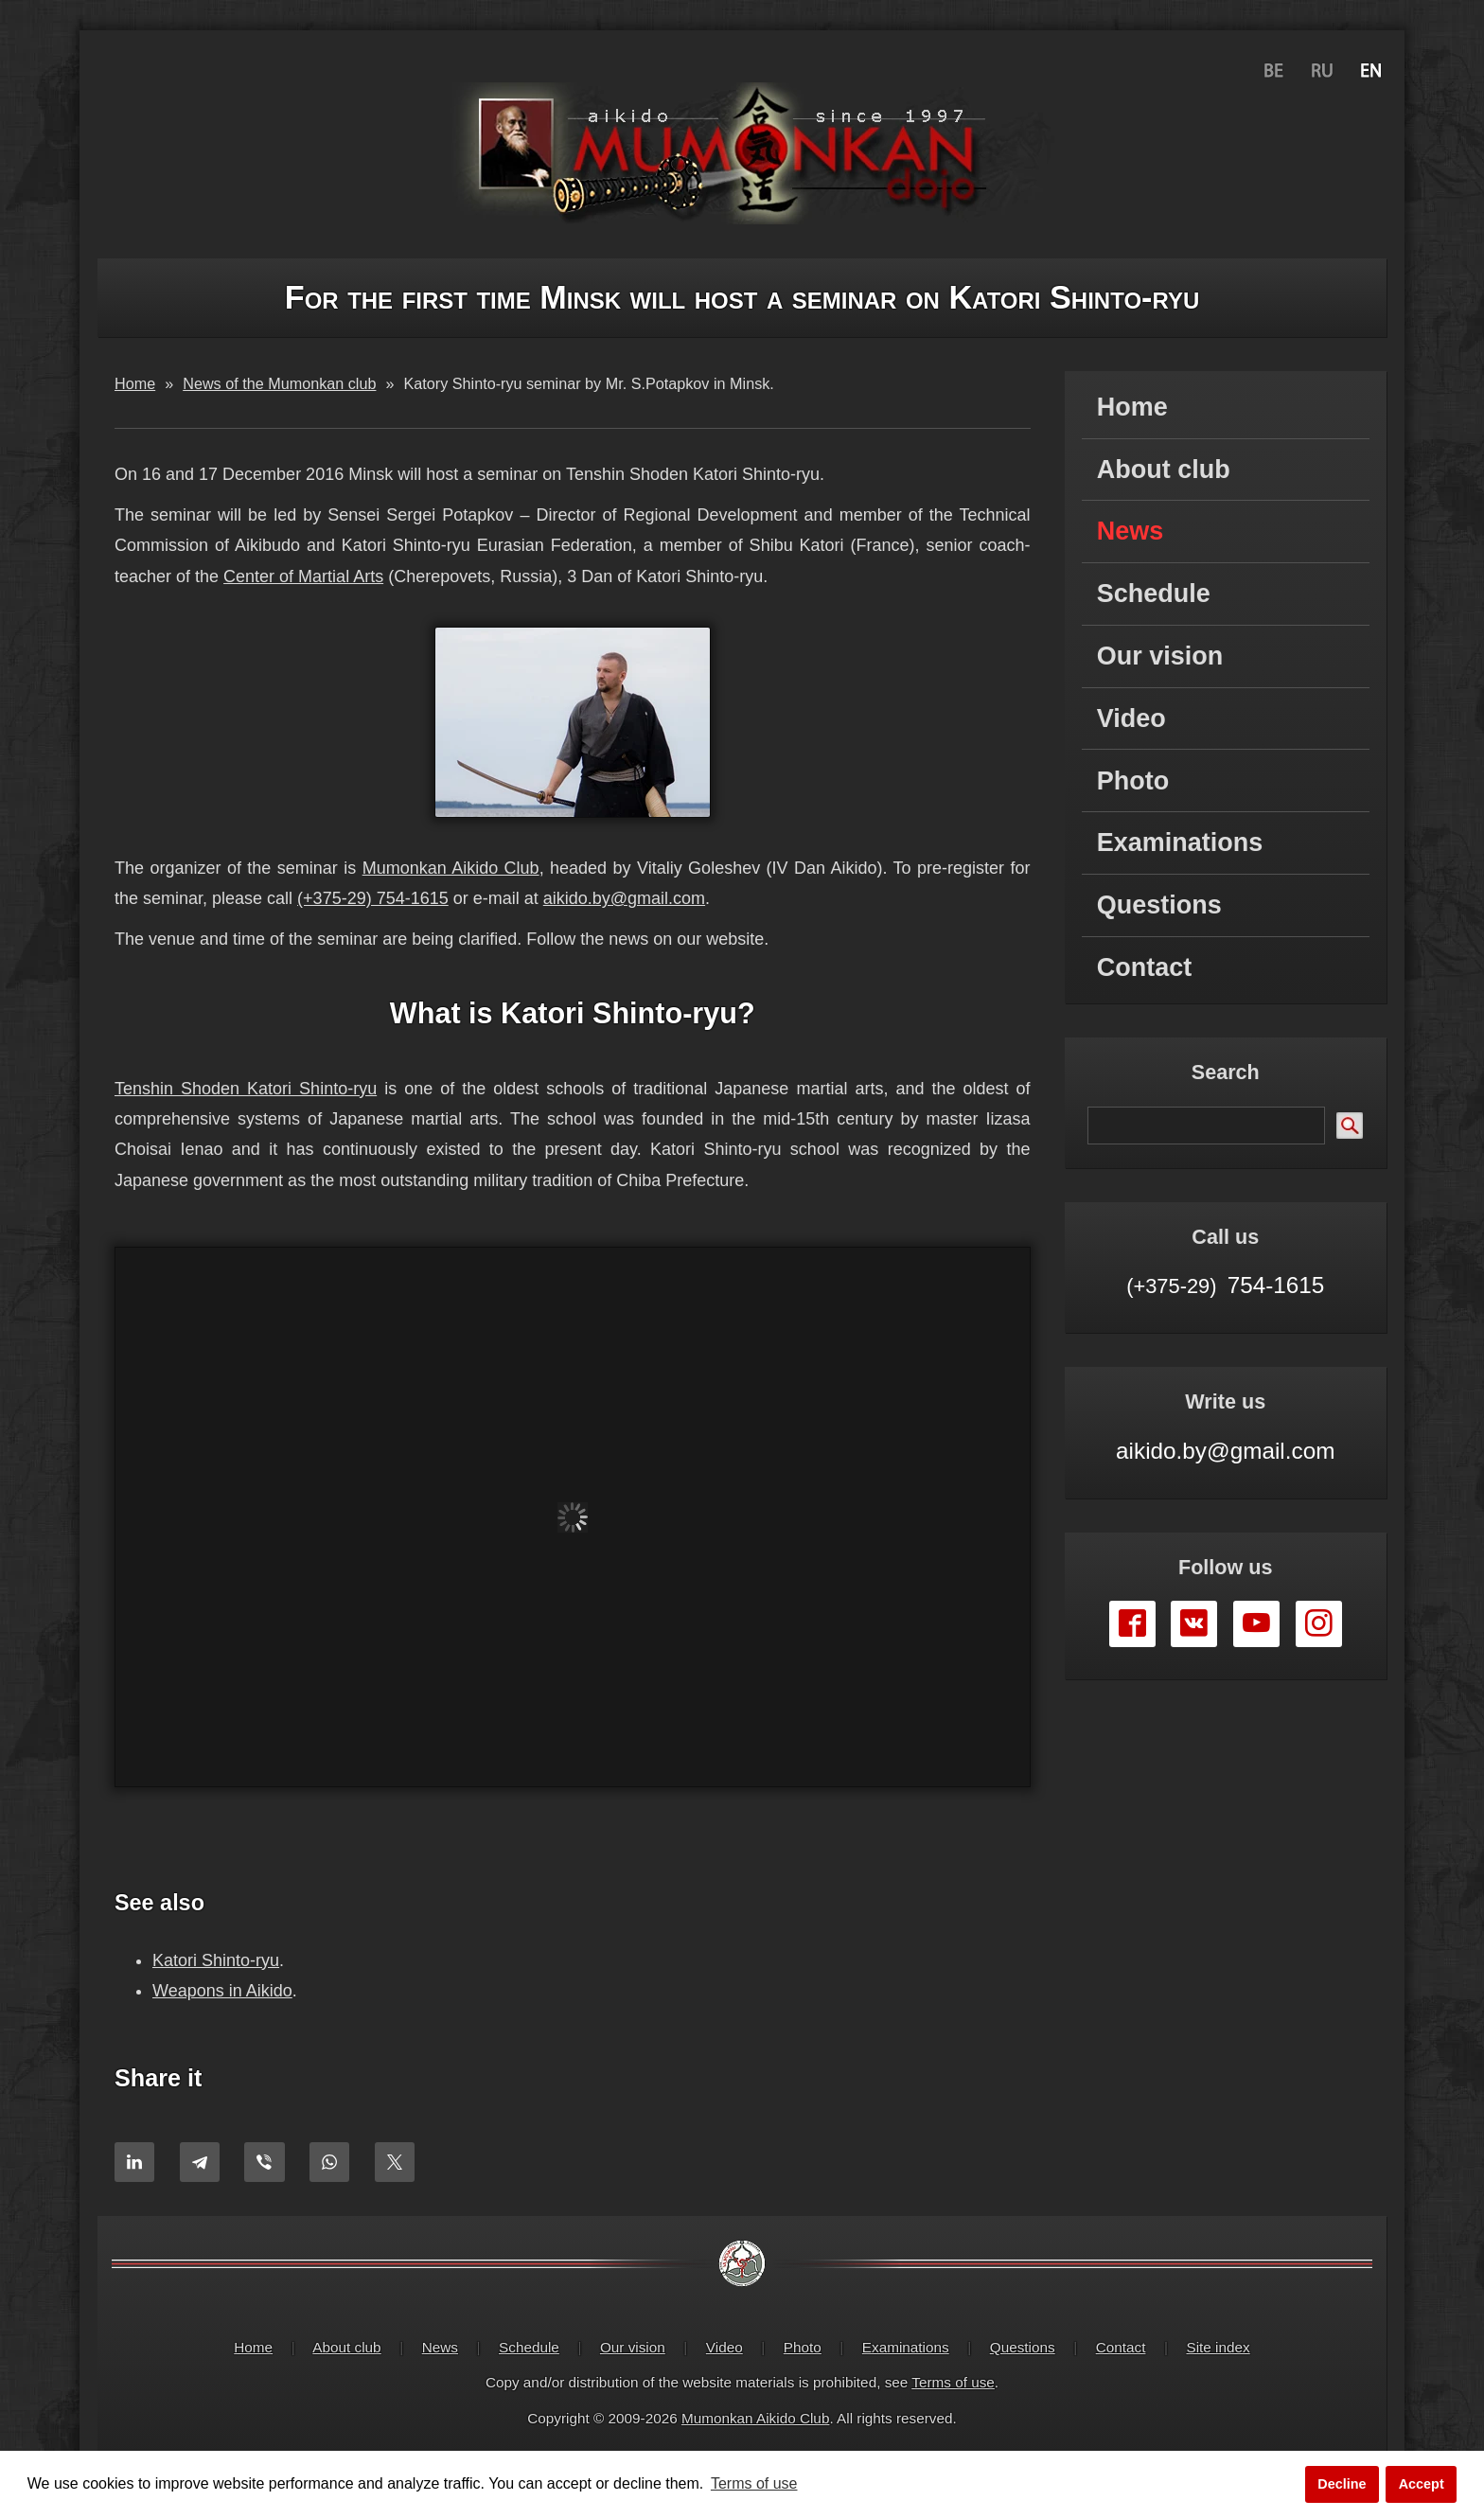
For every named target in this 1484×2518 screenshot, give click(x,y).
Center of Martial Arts (303, 576)
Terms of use (953, 2382)
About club (1163, 469)
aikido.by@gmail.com (624, 898)
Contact (1144, 967)
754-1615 (1225, 1285)
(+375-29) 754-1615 (373, 898)
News (1130, 531)
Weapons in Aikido (222, 1990)
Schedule (1153, 593)
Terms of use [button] (754, 2483)
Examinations (1180, 842)
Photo (1133, 781)
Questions (1159, 905)
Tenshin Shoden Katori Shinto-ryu (246, 1088)
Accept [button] (1421, 2483)
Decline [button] (1341, 2483)
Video (1131, 718)
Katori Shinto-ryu (215, 1960)
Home (1132, 407)
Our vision (1160, 656)
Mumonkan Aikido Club (450, 868)
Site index (1218, 2347)
